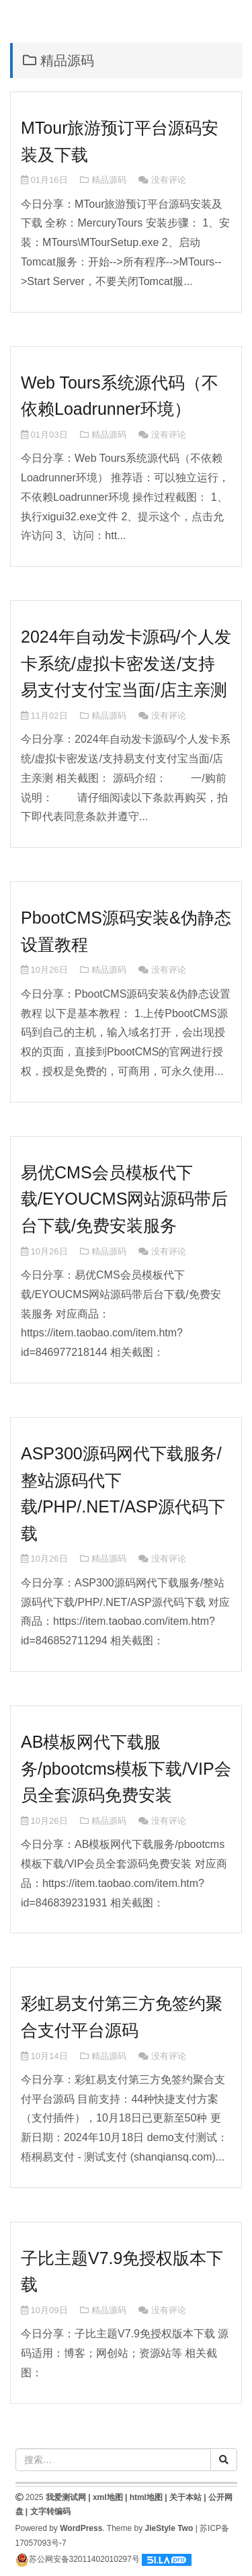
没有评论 (168, 180)
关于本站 (185, 2497)
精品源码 (108, 180)
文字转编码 (50, 2511)
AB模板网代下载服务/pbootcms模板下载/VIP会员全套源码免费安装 (126, 1768)
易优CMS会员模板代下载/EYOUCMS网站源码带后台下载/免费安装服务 (124, 1199)
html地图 (146, 2497)
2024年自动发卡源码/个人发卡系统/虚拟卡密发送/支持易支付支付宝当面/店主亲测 (126, 663)
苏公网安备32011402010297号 (77, 2559)
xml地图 (108, 2497)
